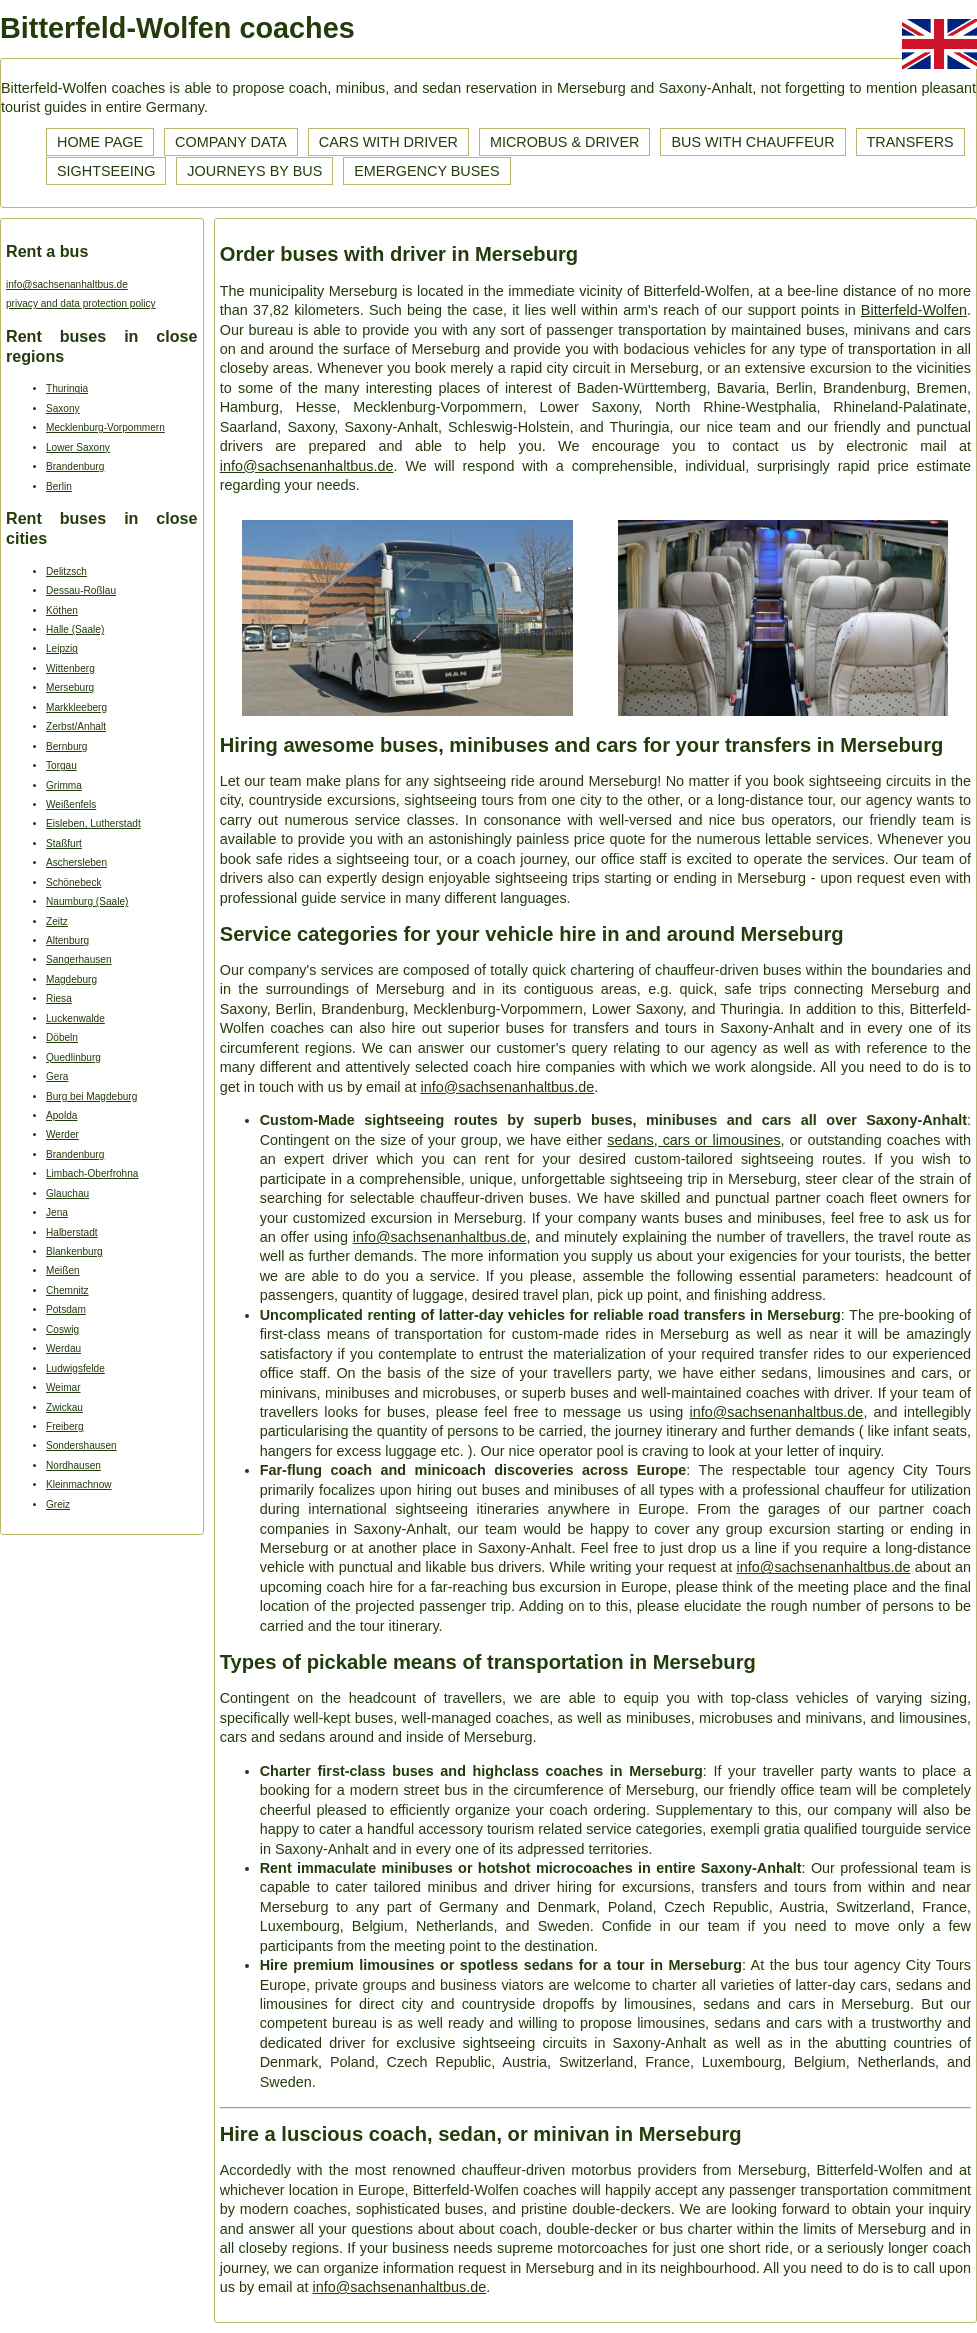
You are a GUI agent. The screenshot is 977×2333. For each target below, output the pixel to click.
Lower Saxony (78, 447)
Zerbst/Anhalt (76, 726)
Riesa (59, 998)
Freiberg (65, 1426)
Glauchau (67, 1193)
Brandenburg (75, 466)
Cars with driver (388, 142)
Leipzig (62, 648)
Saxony (63, 408)
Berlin (59, 486)
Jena (57, 1212)
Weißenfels (71, 804)
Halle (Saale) (75, 629)
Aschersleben (76, 862)
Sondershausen (81, 1445)
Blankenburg (74, 1251)
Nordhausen (73, 1465)
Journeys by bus (254, 171)
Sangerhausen (79, 959)
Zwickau (64, 1407)
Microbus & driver (565, 142)
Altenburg (67, 940)
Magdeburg (71, 979)
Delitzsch (66, 571)
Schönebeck (73, 882)
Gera (57, 1076)
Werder (62, 1134)
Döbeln (62, 1037)
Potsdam (66, 1309)
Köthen (62, 610)
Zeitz (57, 921)
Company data (231, 142)
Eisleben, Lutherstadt (93, 823)
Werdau (63, 1348)
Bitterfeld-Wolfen (914, 310)
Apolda (61, 1115)
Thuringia (67, 388)
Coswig (62, 1329)
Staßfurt (64, 843)
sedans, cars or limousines (693, 1140)
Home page (100, 142)
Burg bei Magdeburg (91, 1096)
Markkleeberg (76, 707)
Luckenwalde (75, 1018)
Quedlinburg (73, 1057)
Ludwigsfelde (75, 1368)
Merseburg (70, 687)
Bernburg (66, 746)
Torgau (61, 765)
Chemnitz (67, 1290)
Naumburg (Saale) (87, 901)
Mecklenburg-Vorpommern (105, 427)
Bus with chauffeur (752, 142)
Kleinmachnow (79, 1484)
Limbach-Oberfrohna (92, 1173)
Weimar (63, 1387)
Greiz (58, 1504)
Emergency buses (426, 171)
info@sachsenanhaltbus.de (67, 284)
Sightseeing (106, 171)
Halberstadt (72, 1232)
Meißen (63, 1270)
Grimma (64, 785)
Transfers (910, 142)
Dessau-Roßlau (81, 590)
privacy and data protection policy (81, 303)
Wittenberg (70, 668)
